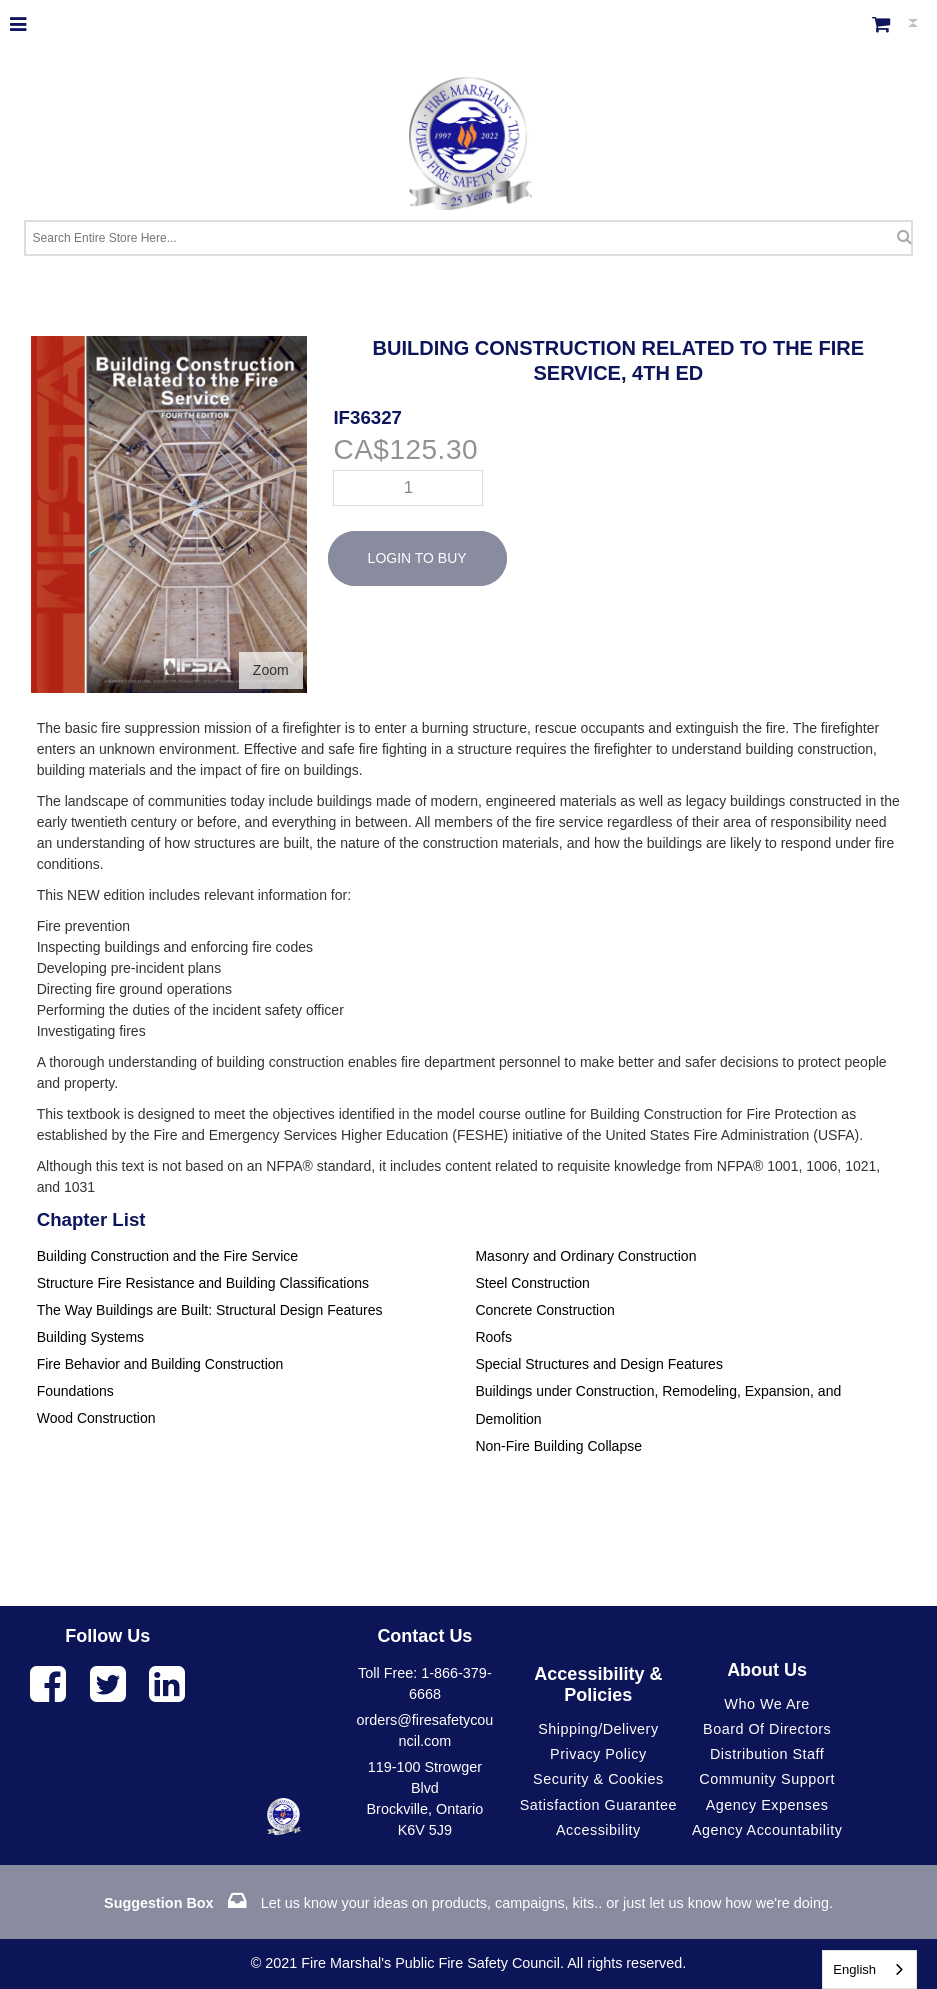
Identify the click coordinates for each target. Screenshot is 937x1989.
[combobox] (869, 1969)
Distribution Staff (767, 1754)
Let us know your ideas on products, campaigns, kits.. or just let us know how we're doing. (468, 1903)
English (854, 1969)
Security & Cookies (598, 1779)
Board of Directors (767, 1729)
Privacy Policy (598, 1754)
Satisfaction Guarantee (598, 1805)
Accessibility (598, 1830)
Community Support (767, 1779)
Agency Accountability (767, 1830)
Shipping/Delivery (598, 1729)
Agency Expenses (767, 1805)
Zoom (271, 670)
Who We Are (767, 1704)
